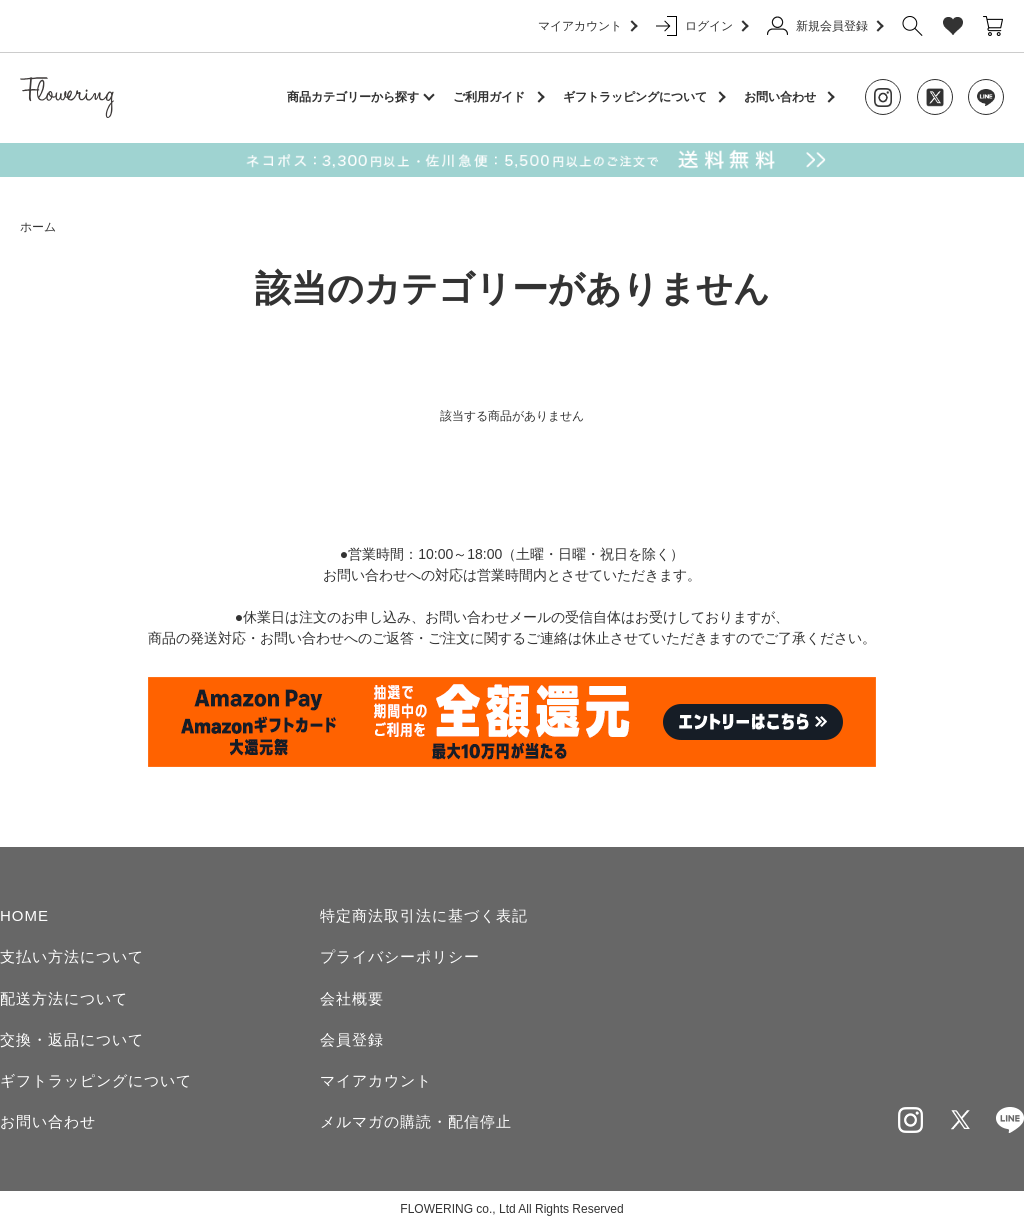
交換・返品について (72, 1040)
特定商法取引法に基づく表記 (424, 915)
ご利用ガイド (489, 97)
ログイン (701, 26)
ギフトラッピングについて (635, 97)
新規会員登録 (824, 26)
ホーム (38, 227)
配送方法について (64, 999)
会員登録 (352, 1040)
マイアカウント (587, 26)
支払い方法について (72, 957)
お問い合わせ (780, 97)
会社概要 (352, 999)
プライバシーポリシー (400, 957)
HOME (24, 915)
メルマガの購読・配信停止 (416, 1124)
